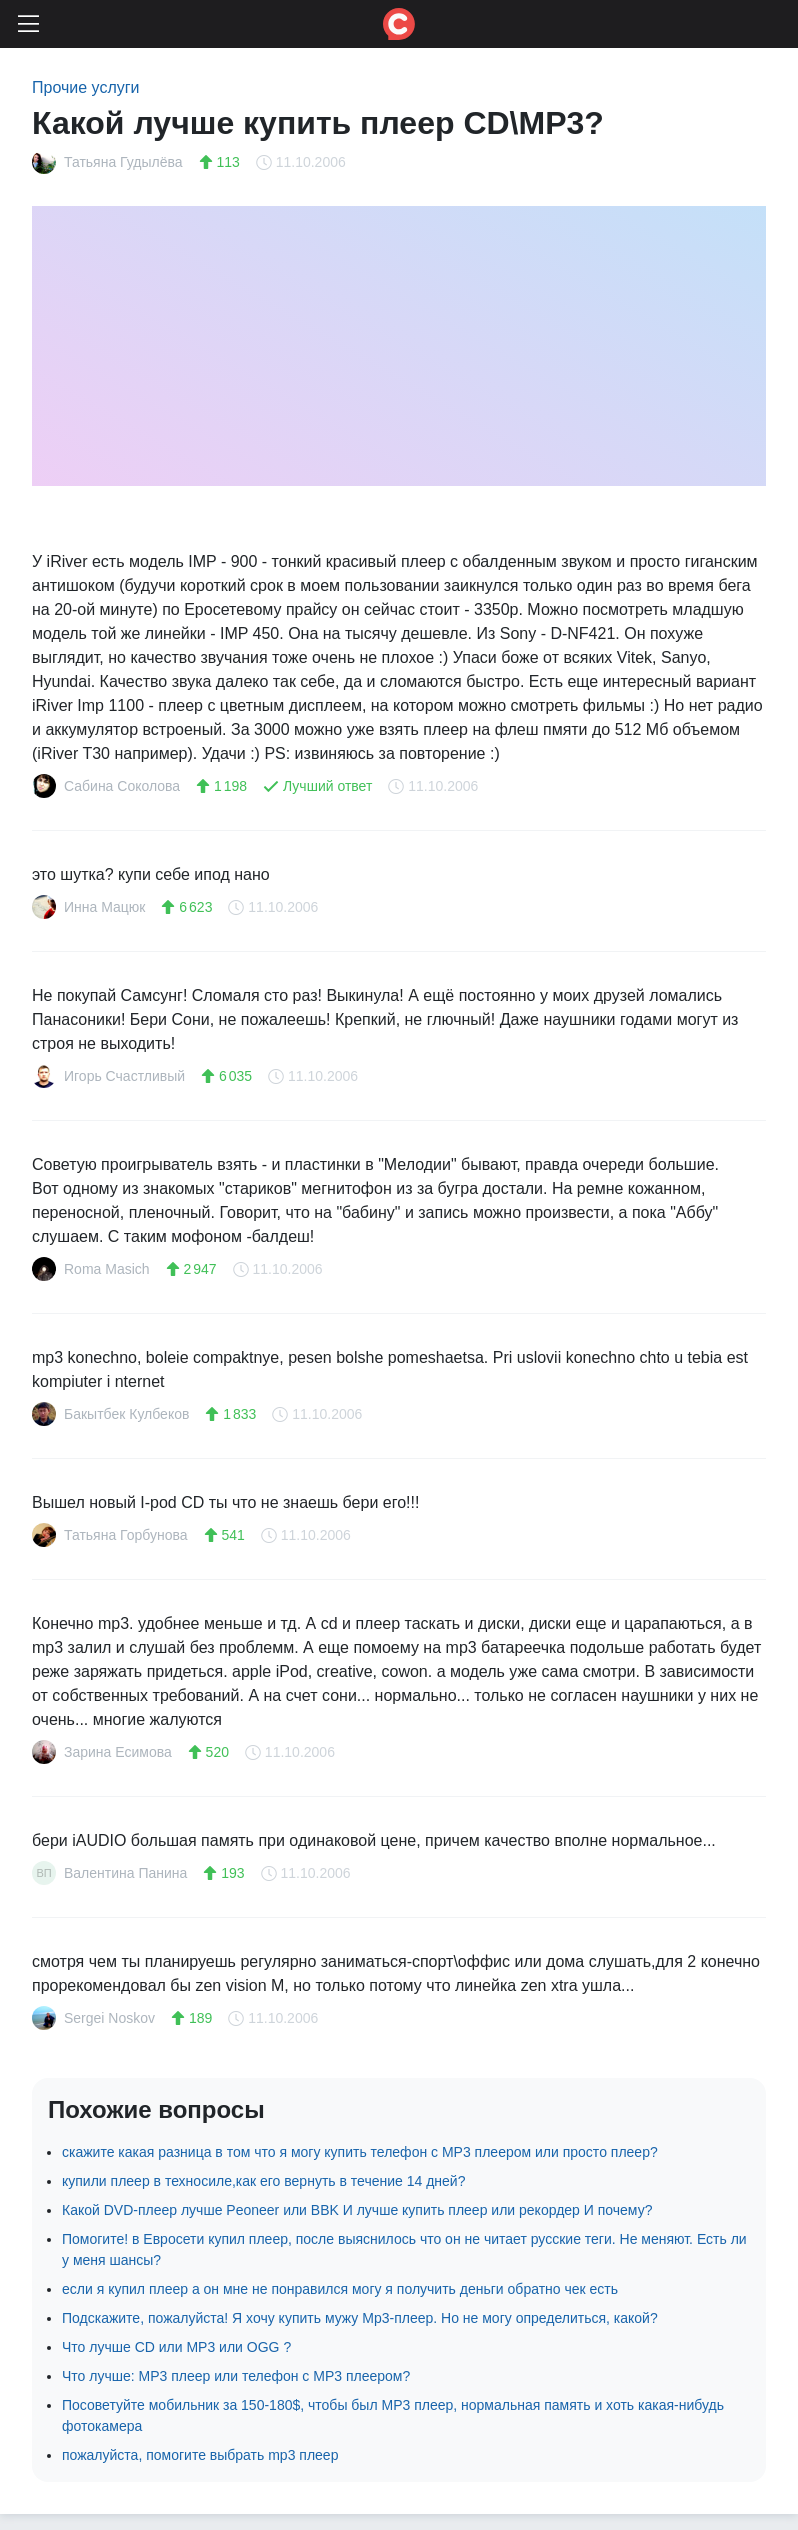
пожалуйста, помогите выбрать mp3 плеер (200, 2455)
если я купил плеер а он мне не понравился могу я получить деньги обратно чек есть (340, 2289)
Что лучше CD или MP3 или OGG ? (176, 2347)
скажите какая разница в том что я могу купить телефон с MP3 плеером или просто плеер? (360, 2152)
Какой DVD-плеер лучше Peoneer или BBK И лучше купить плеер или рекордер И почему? (357, 2210)
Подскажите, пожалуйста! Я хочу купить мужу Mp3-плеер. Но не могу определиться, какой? (360, 2318)
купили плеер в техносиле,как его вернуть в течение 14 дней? (263, 2181)
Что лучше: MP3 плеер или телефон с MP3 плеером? (236, 2376)
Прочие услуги (86, 87)
